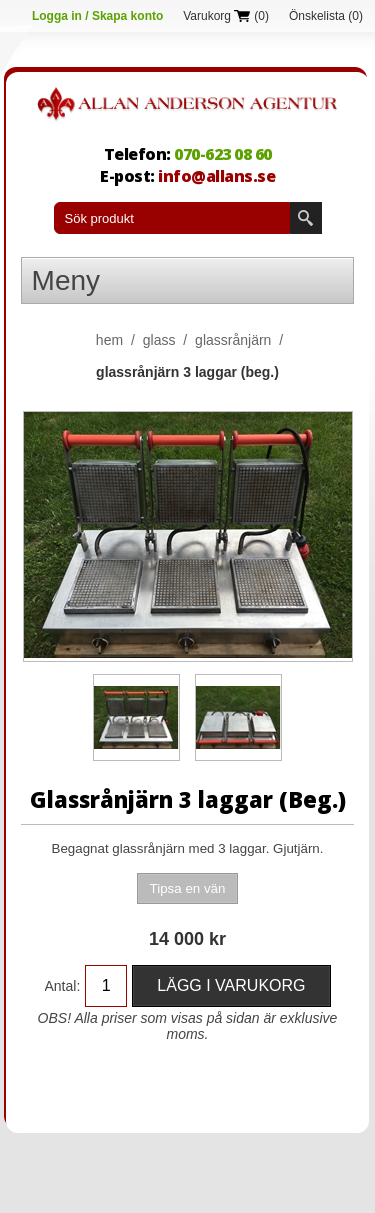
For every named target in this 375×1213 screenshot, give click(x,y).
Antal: (63, 986)
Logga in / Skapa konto (97, 16)
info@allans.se (216, 176)
